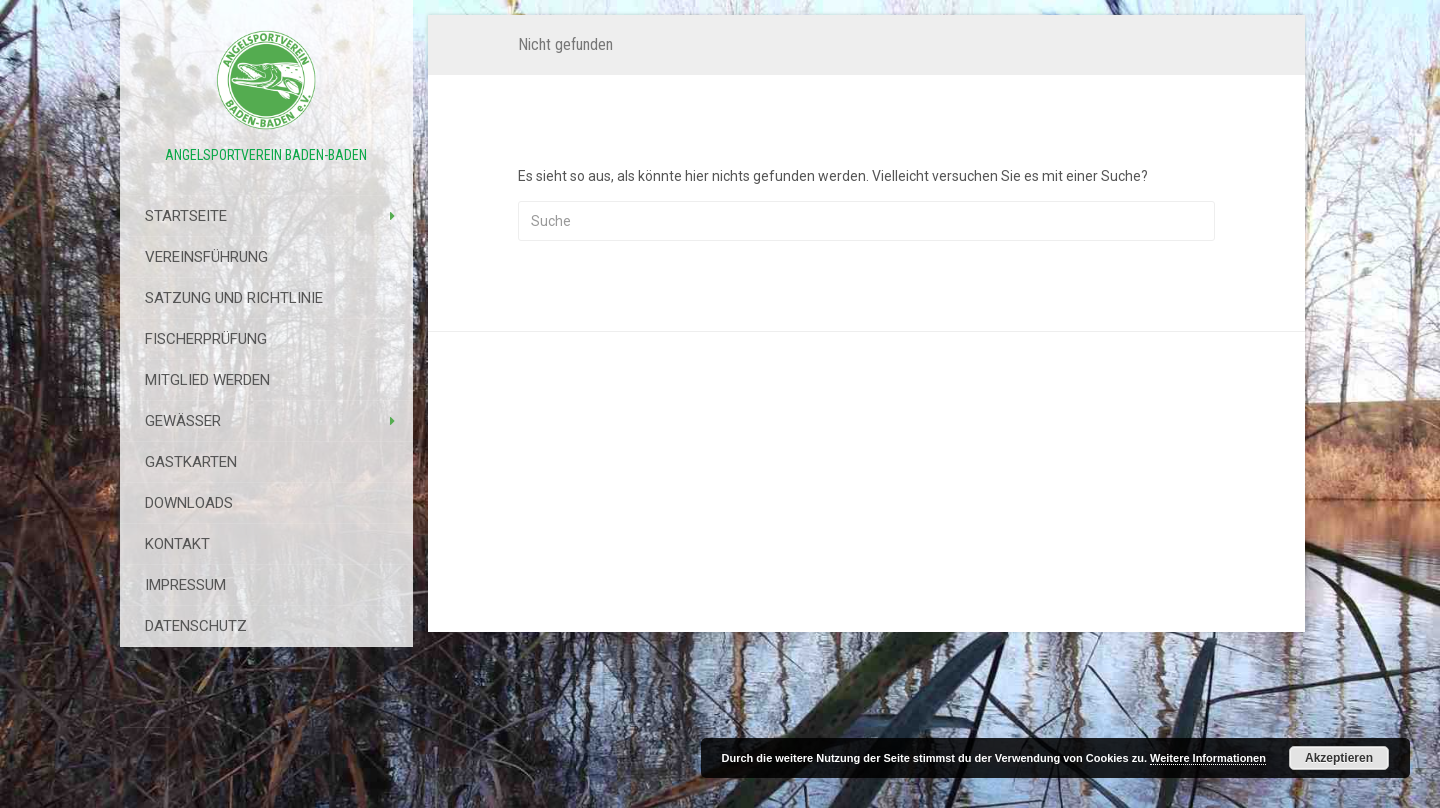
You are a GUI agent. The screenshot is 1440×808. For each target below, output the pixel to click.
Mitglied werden (207, 380)
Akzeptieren (1339, 758)
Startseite (186, 216)
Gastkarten (191, 462)
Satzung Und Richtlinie (234, 298)
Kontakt (177, 544)
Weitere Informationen (1208, 758)
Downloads (189, 503)
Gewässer (183, 421)
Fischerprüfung (206, 339)
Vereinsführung (206, 257)
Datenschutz (196, 626)
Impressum (185, 585)
